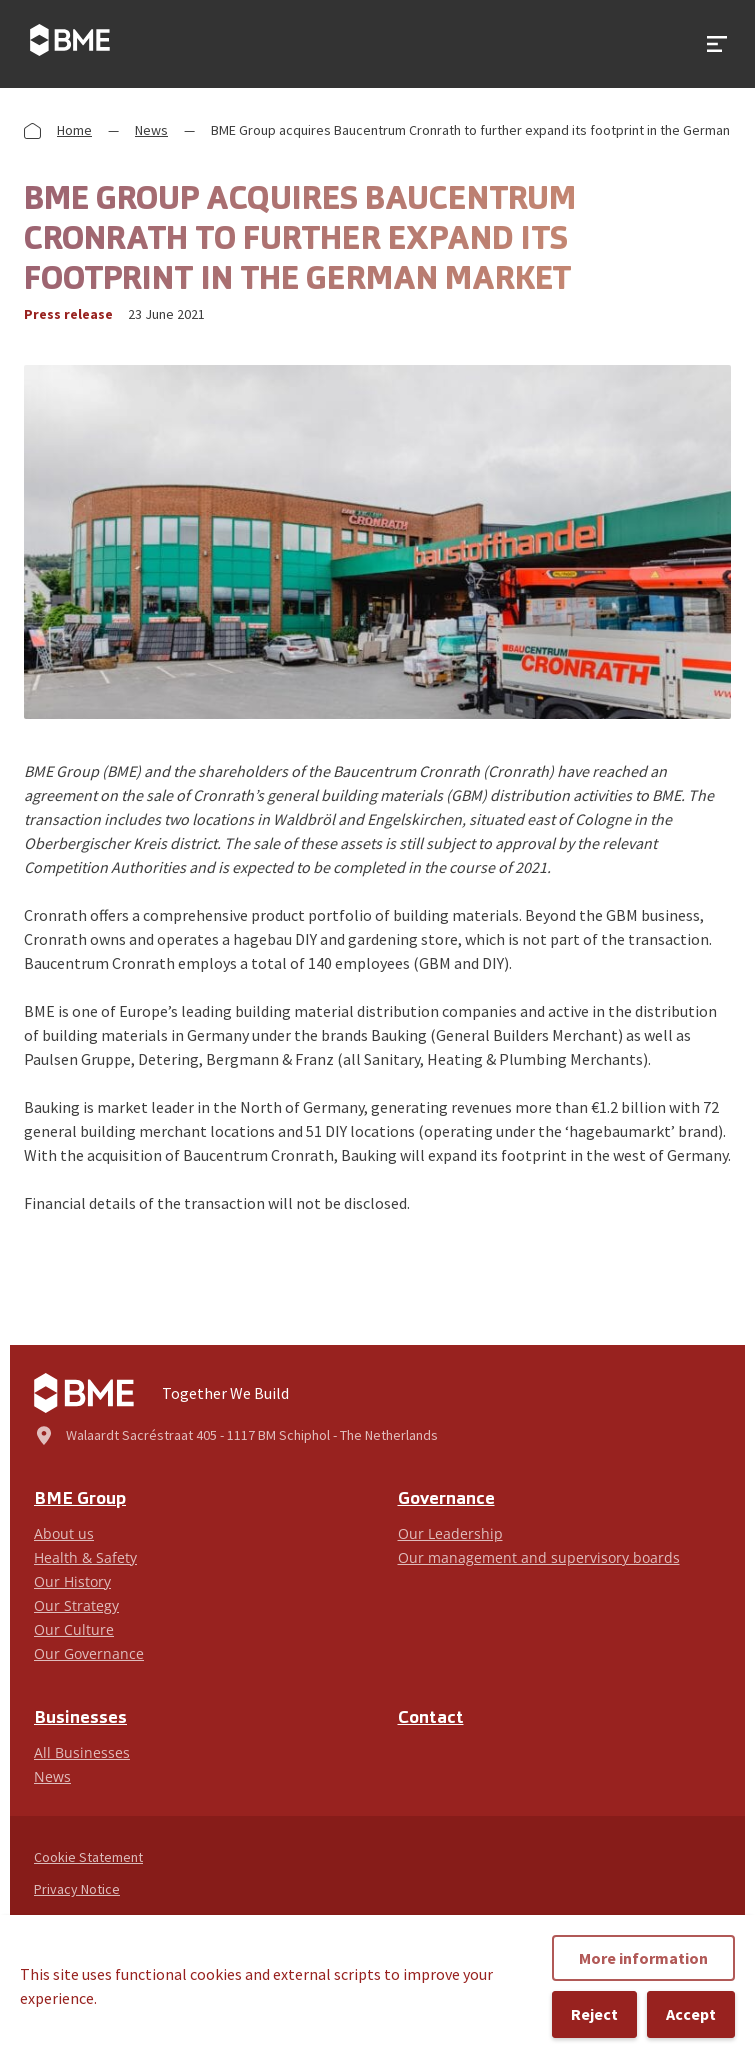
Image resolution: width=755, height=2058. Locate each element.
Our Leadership (450, 1533)
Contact (431, 1718)
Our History (72, 1581)
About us (64, 1533)
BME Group (80, 1499)
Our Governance (89, 1653)
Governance (446, 1499)
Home (74, 130)
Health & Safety (85, 1557)
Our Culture (74, 1629)
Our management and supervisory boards (539, 1557)
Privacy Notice (77, 1889)
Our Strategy (76, 1605)
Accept (691, 2014)
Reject (594, 2014)
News (151, 130)
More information (643, 1958)
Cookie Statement (88, 1857)
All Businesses (82, 1752)
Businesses (80, 1718)
